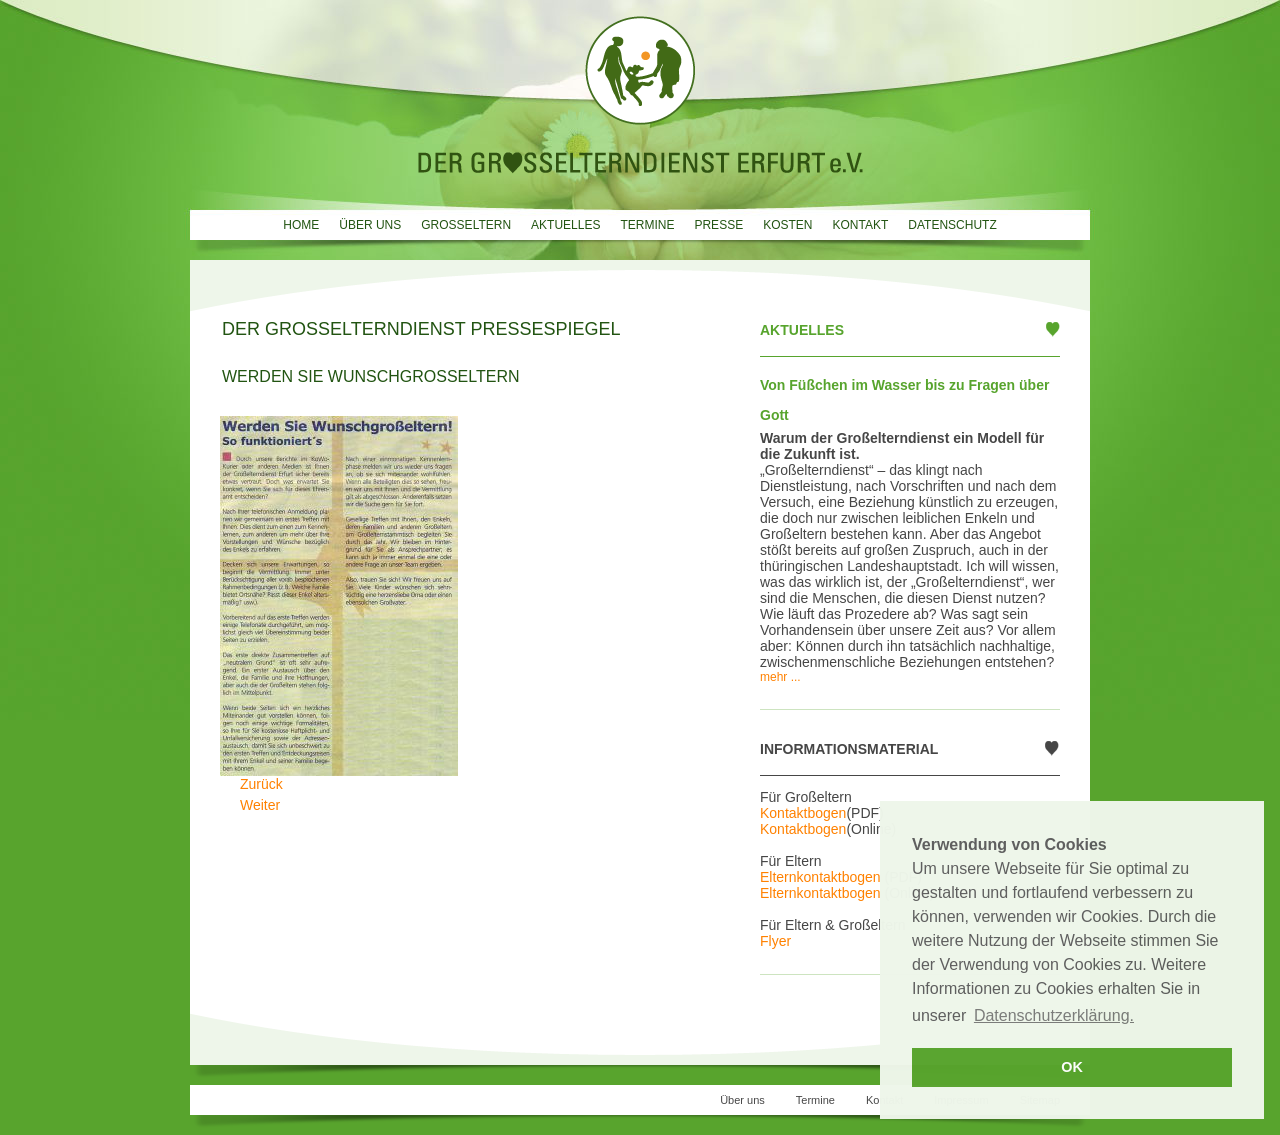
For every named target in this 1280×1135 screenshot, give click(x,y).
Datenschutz (952, 225)
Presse (718, 225)
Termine (647, 225)
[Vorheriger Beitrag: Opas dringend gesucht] (261, 784)
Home (301, 225)
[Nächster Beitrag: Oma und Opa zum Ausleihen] (260, 805)
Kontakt (860, 225)
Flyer (775, 941)
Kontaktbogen (803, 813)
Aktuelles (565, 225)
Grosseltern (466, 225)
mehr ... (780, 677)
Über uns (370, 225)
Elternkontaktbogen (820, 877)
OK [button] (1072, 1067)
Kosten (787, 225)
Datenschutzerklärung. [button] (1054, 1015)
